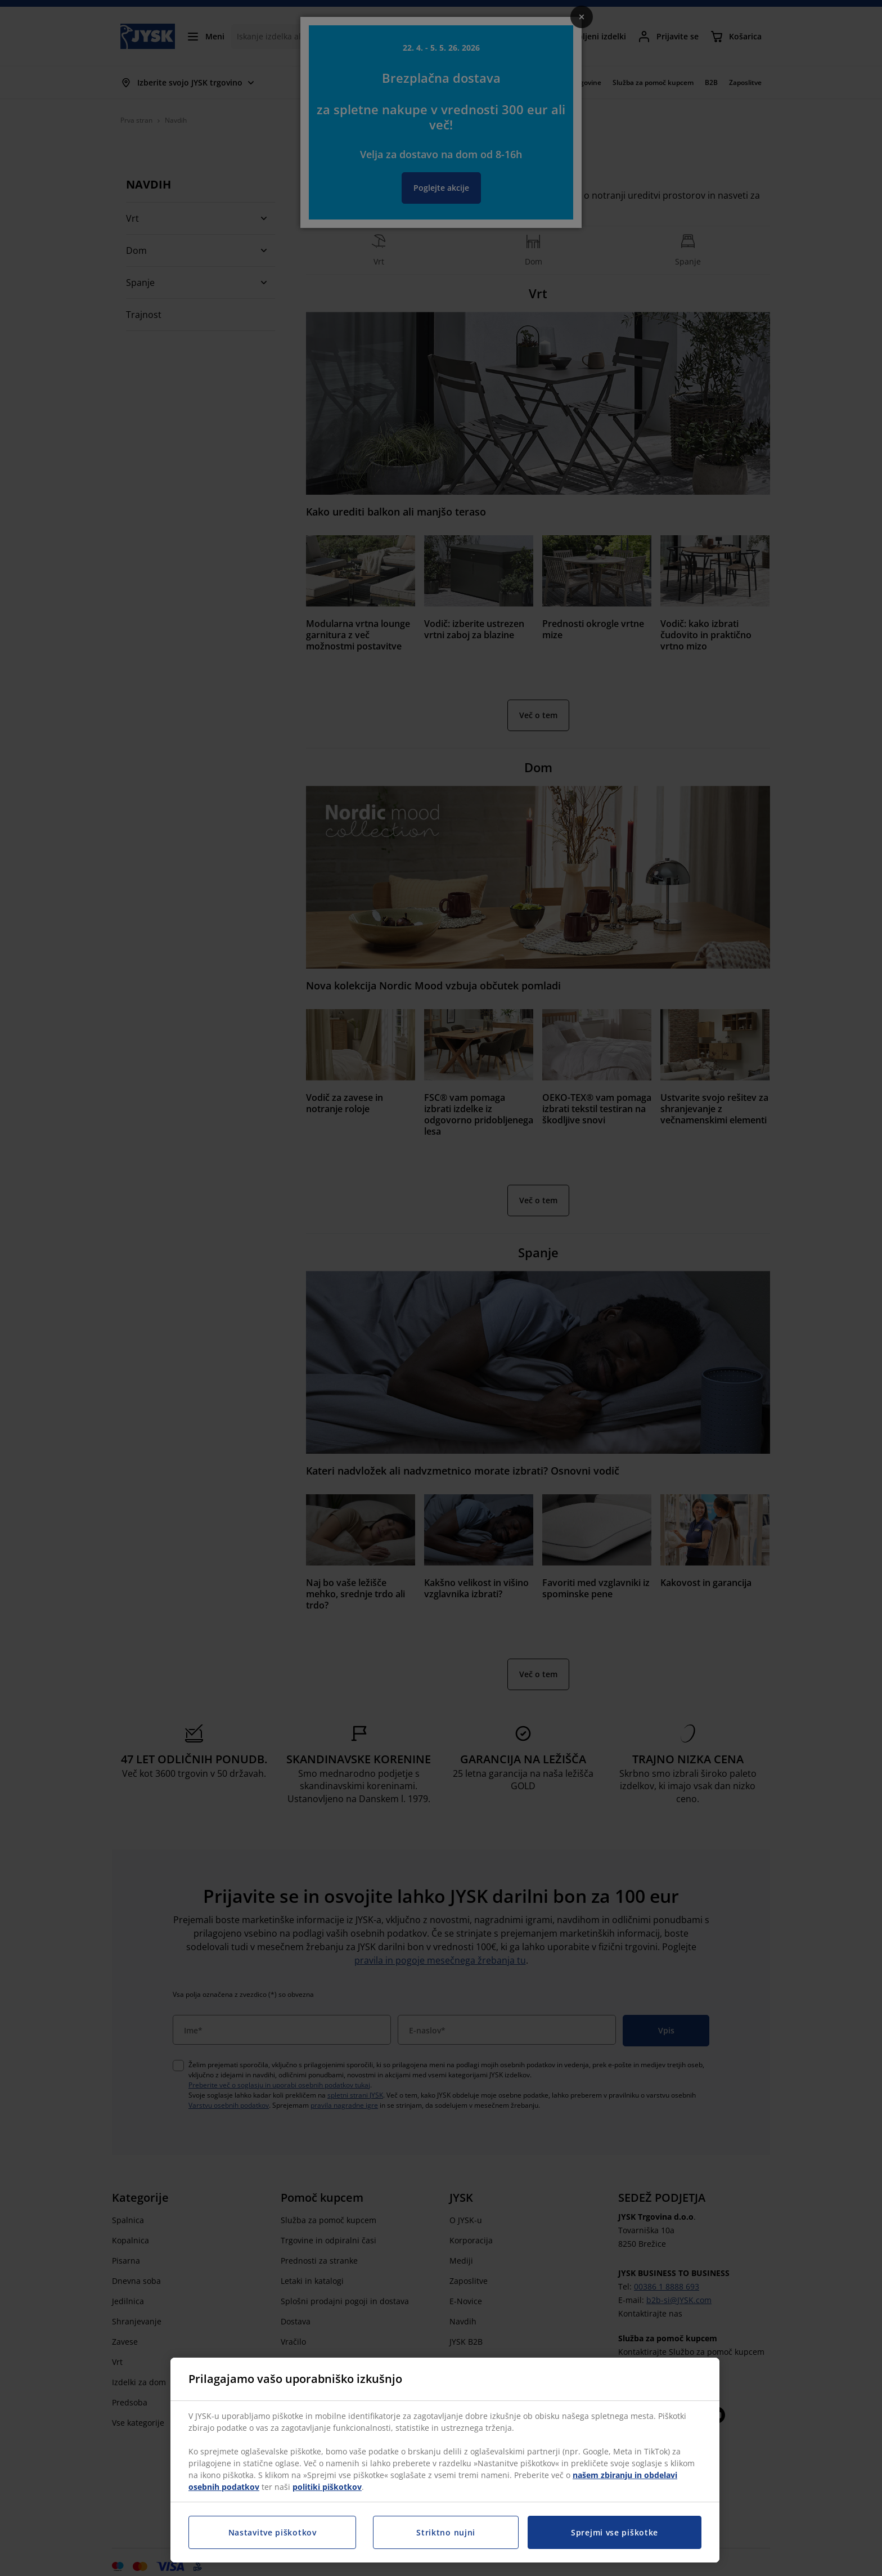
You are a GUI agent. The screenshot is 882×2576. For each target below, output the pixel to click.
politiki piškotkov (327, 2486)
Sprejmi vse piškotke (614, 2532)
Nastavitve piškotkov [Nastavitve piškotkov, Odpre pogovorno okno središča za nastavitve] (272, 2532)
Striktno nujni (445, 2532)
